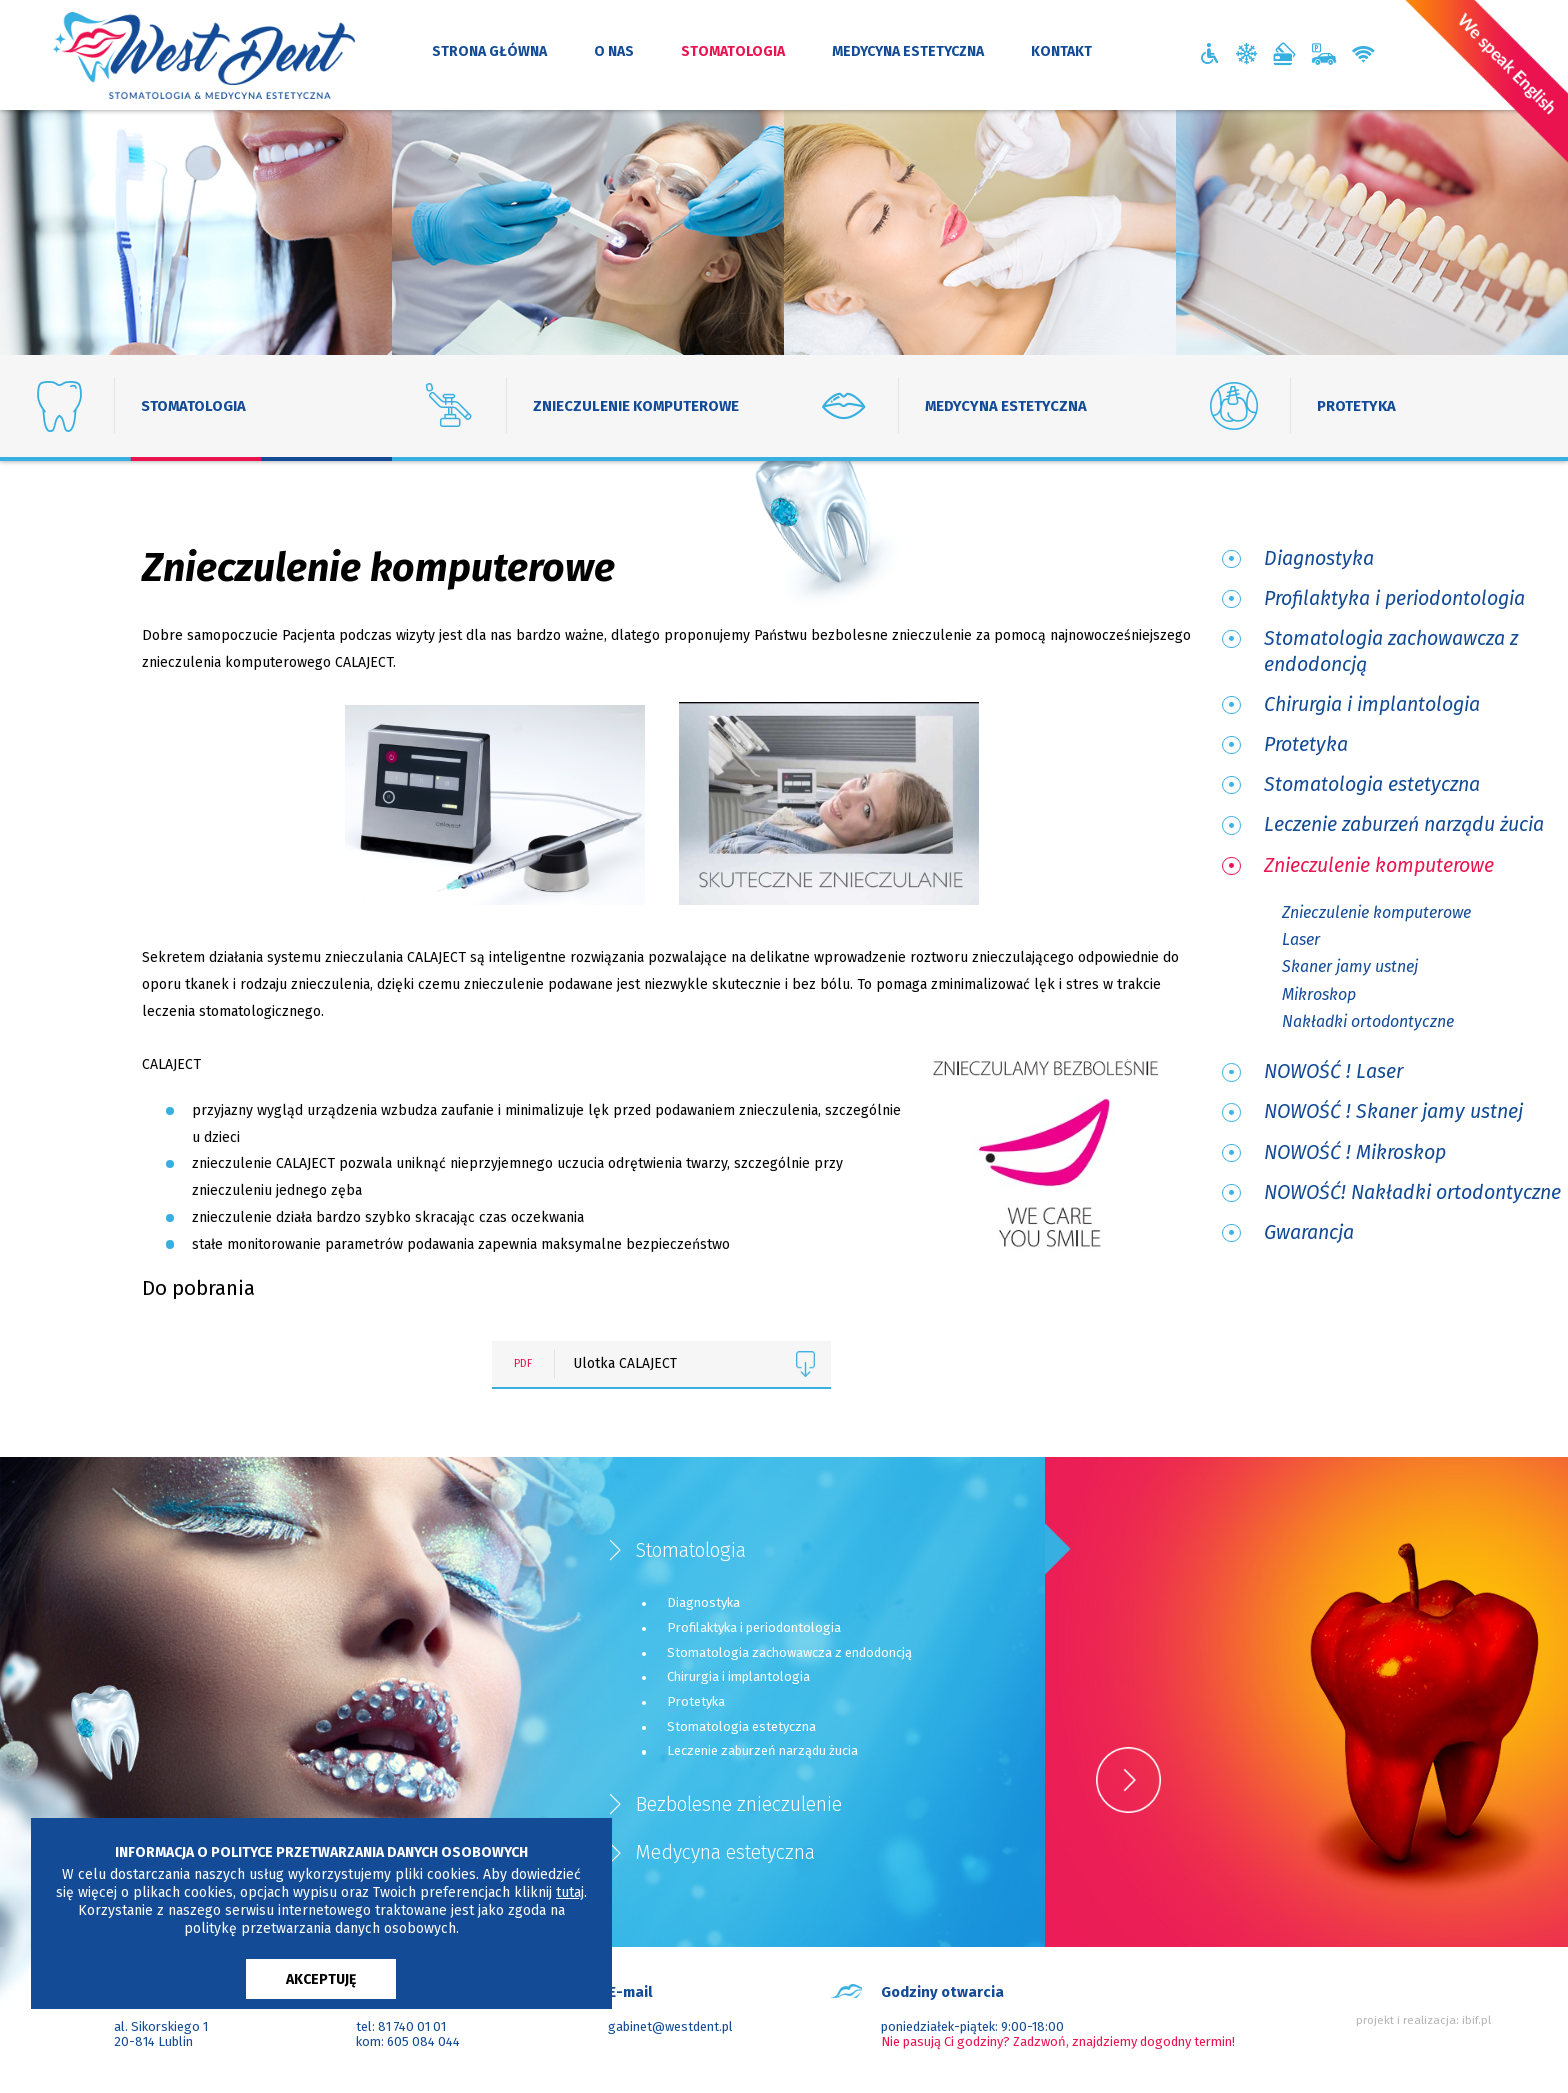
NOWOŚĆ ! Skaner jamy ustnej (1393, 1111)
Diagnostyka (1319, 558)
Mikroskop (1319, 994)
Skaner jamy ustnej (1350, 966)
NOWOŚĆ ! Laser (1333, 1071)
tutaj (570, 1892)
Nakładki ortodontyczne (1368, 1021)
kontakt (1061, 51)
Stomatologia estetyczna (1372, 784)
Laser (1301, 939)
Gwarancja (1309, 1232)
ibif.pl (1476, 2020)
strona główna (489, 51)
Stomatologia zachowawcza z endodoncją (1391, 651)
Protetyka (1306, 744)
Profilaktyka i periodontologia (1394, 598)
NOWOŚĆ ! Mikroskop (1355, 1152)
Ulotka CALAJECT (700, 1364)
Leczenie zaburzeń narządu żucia (1404, 824)
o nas (614, 51)
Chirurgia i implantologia (1372, 704)
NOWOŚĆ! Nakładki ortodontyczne (1412, 1192)
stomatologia (733, 51)
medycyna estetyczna (908, 51)
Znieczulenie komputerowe (1379, 865)
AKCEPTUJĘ (321, 1979)
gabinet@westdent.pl (670, 2025)
